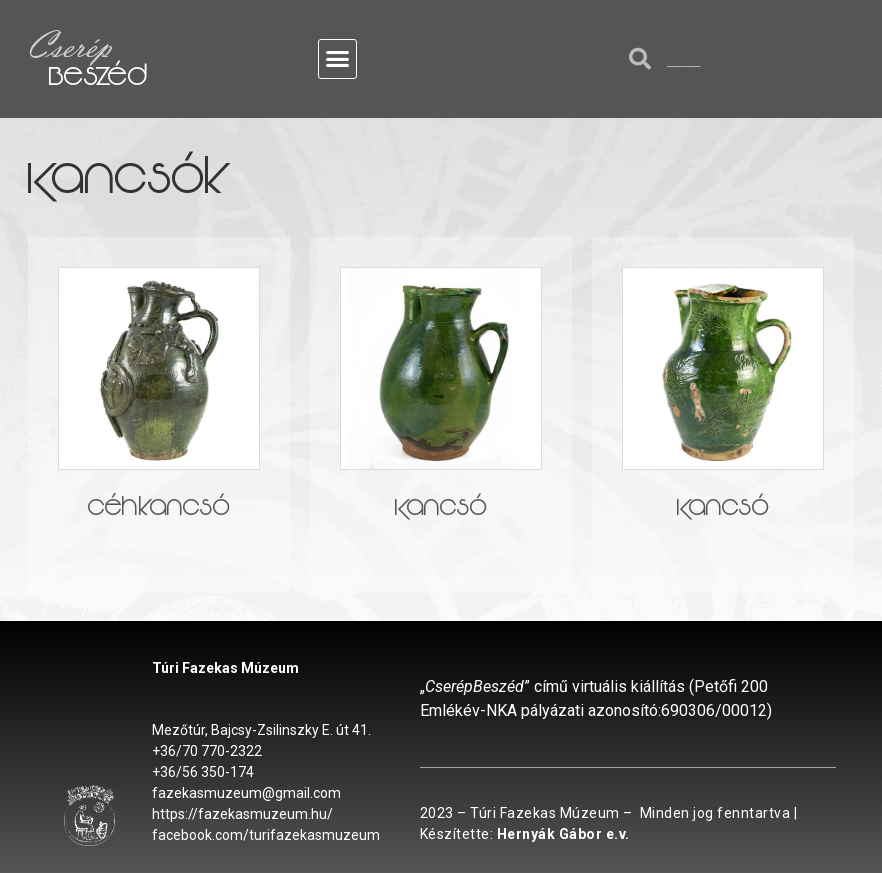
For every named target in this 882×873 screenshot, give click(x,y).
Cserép (69, 45)
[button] (338, 59)
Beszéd (98, 80)
